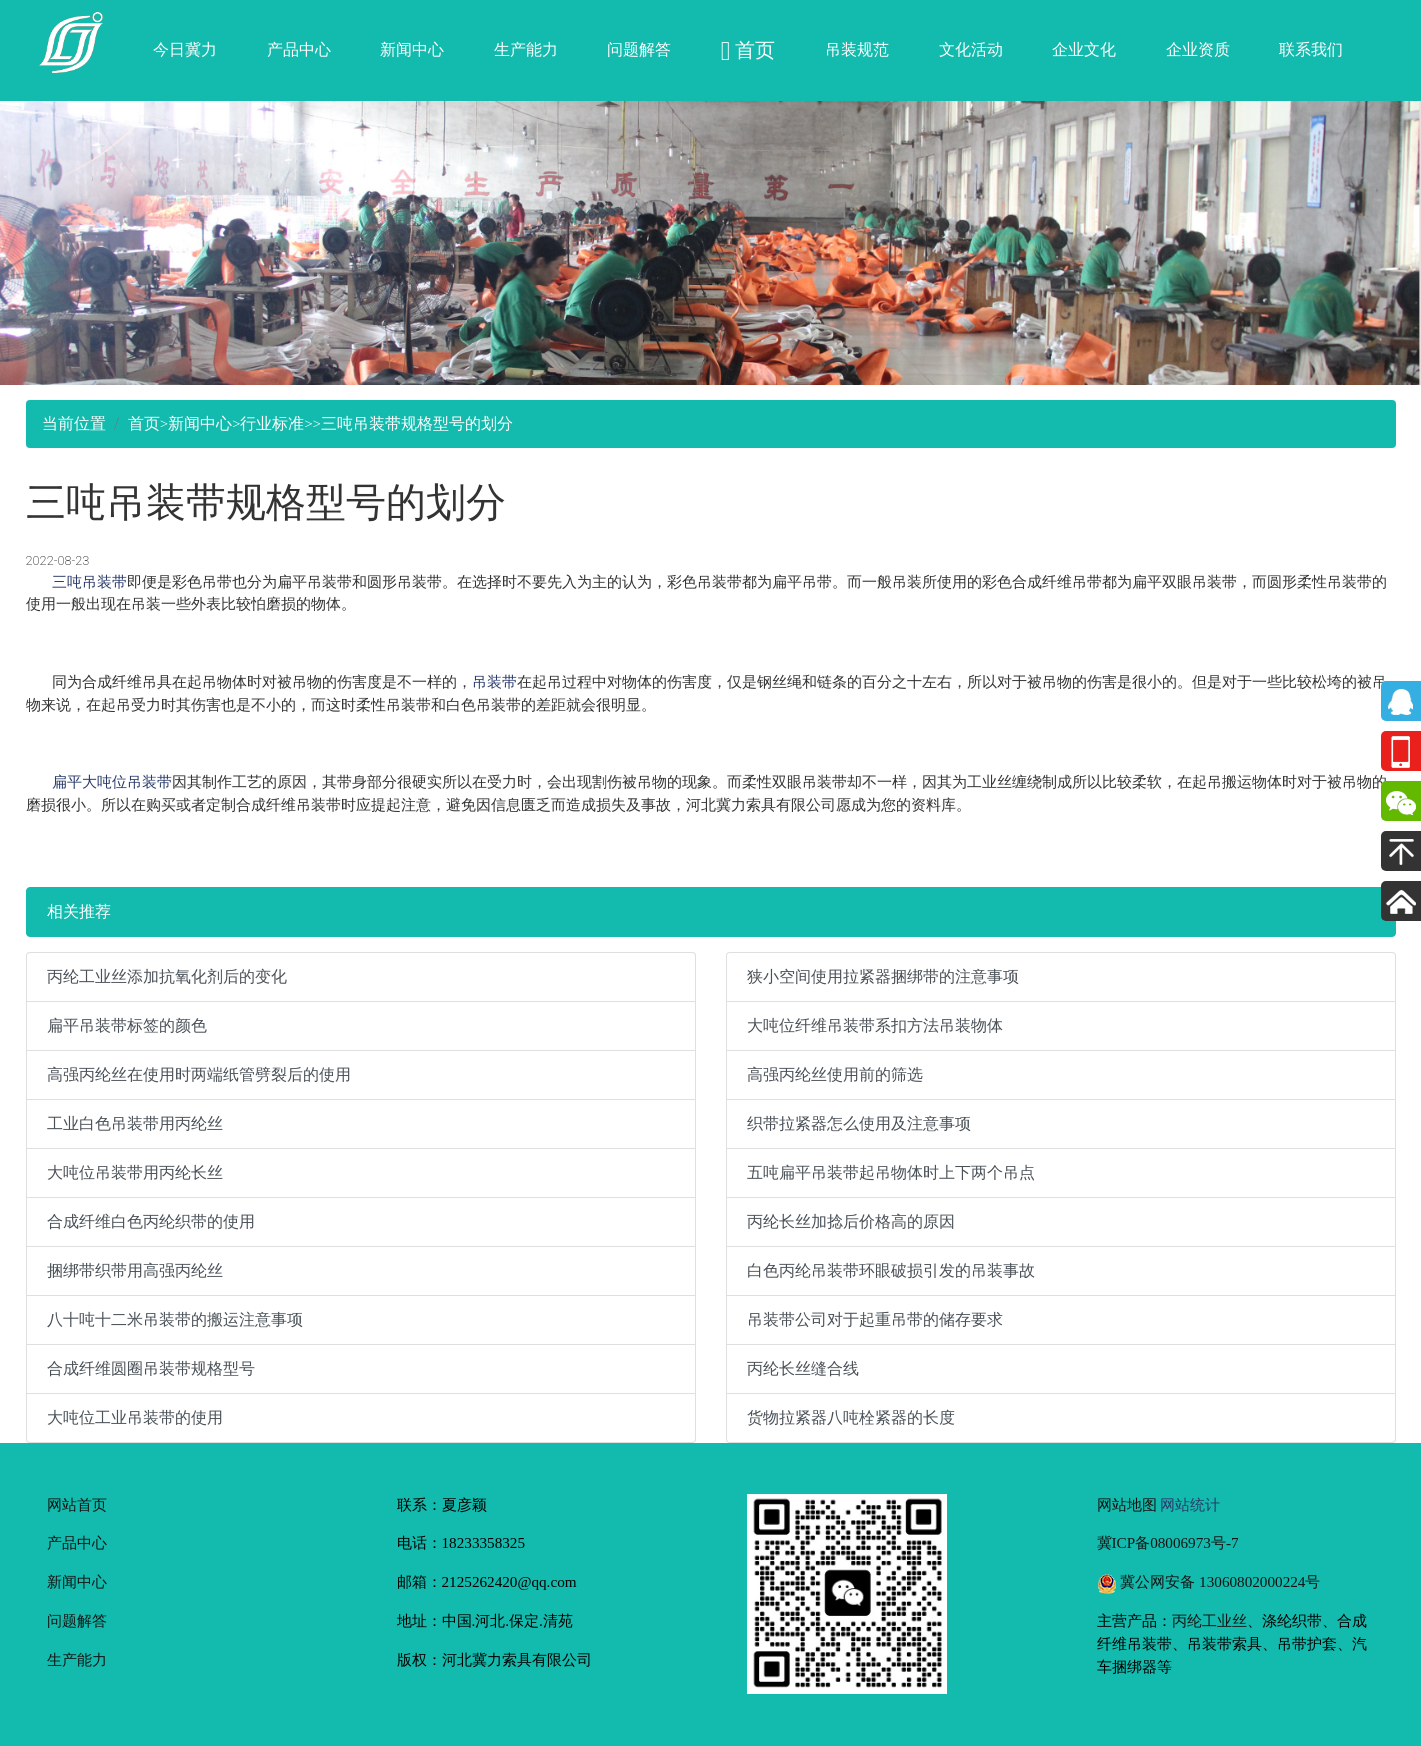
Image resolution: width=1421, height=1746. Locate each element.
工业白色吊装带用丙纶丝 (135, 1123)
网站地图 (1127, 1504)
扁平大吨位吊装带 (112, 781)
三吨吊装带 (89, 581)
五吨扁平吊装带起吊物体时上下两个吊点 (891, 1172)
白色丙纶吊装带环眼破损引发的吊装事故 (891, 1270)
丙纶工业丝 (1209, 1620)
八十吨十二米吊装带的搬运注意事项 (175, 1319)
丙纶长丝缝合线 (803, 1368)
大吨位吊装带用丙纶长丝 (135, 1172)
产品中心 (299, 49)
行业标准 (272, 423)
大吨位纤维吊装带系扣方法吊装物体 (875, 1025)
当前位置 (74, 423)
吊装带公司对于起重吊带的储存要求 (875, 1319)
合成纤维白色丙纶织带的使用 (151, 1221)
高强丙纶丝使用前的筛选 (835, 1074)
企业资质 (1198, 49)
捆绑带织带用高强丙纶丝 (135, 1270)
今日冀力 (185, 49)
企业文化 (1084, 49)
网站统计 (1190, 1504)
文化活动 (971, 49)
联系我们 (1311, 49)
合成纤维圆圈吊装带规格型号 (151, 1368)
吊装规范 (857, 49)
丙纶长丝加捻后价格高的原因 (851, 1221)
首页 (144, 423)
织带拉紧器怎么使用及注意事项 (859, 1123)
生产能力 (526, 49)
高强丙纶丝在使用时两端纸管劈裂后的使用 (199, 1074)
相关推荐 (79, 911)
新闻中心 (412, 49)
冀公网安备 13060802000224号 (1209, 1581)
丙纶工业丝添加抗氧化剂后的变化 (167, 976)
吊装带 (494, 681)
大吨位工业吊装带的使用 (135, 1417)
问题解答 (639, 49)
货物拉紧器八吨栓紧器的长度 (851, 1417)
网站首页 (77, 1504)
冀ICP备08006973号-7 (1168, 1542)
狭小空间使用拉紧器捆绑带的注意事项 (883, 976)
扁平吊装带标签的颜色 (127, 1025)
